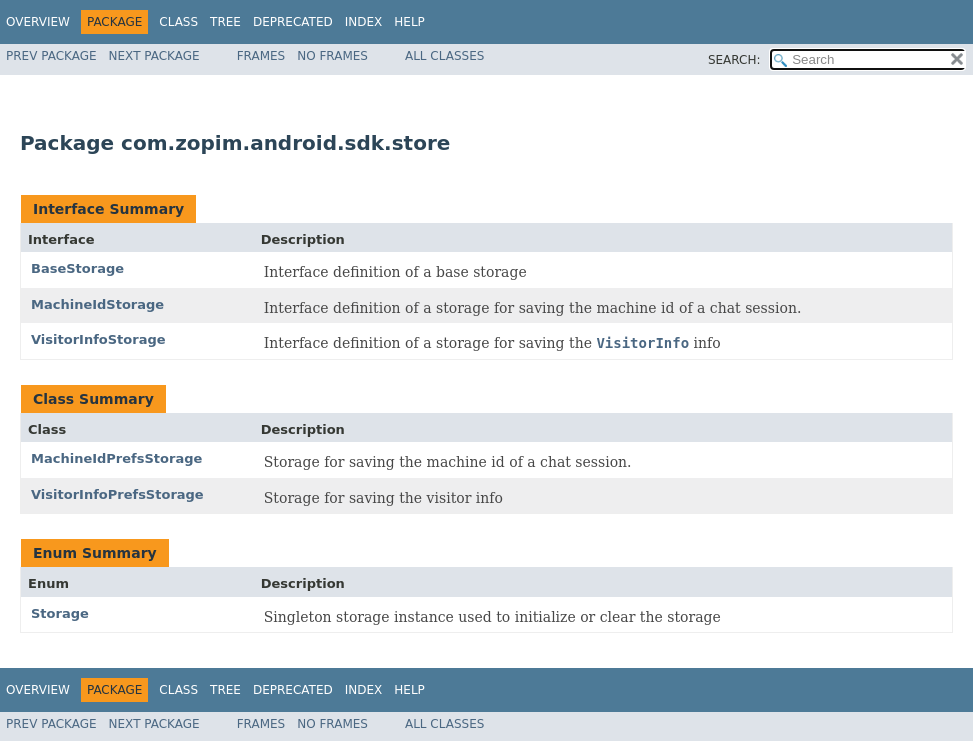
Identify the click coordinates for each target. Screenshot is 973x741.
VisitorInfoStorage (98, 339)
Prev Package (51, 56)
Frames (261, 56)
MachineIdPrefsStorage (116, 458)
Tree (225, 22)
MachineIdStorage (97, 304)
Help (409, 22)
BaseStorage (77, 268)
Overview (38, 22)
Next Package (154, 56)
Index (364, 22)
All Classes (444, 56)
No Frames (332, 56)
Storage (60, 613)
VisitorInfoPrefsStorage (117, 494)
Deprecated (293, 22)
